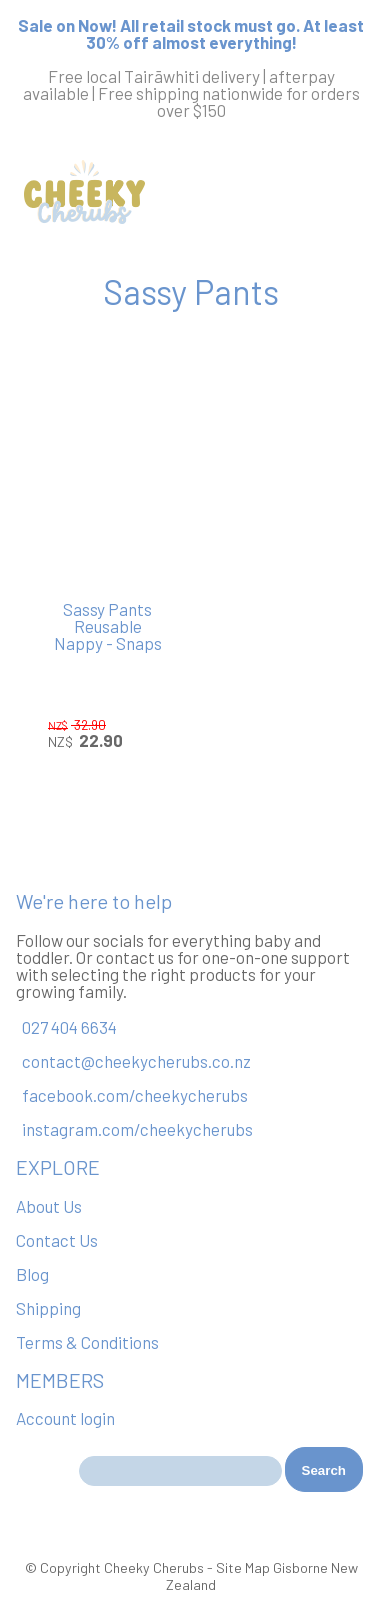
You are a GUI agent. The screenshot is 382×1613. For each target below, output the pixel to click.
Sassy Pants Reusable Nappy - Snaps (108, 626)
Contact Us (57, 1240)
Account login (65, 1418)
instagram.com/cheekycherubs (137, 1129)
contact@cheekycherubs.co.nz (136, 1061)
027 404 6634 (69, 1027)
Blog (32, 1274)
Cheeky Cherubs (154, 1567)
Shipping (48, 1308)
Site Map (243, 1567)
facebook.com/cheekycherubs (135, 1095)
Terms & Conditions (87, 1342)
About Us (49, 1206)
